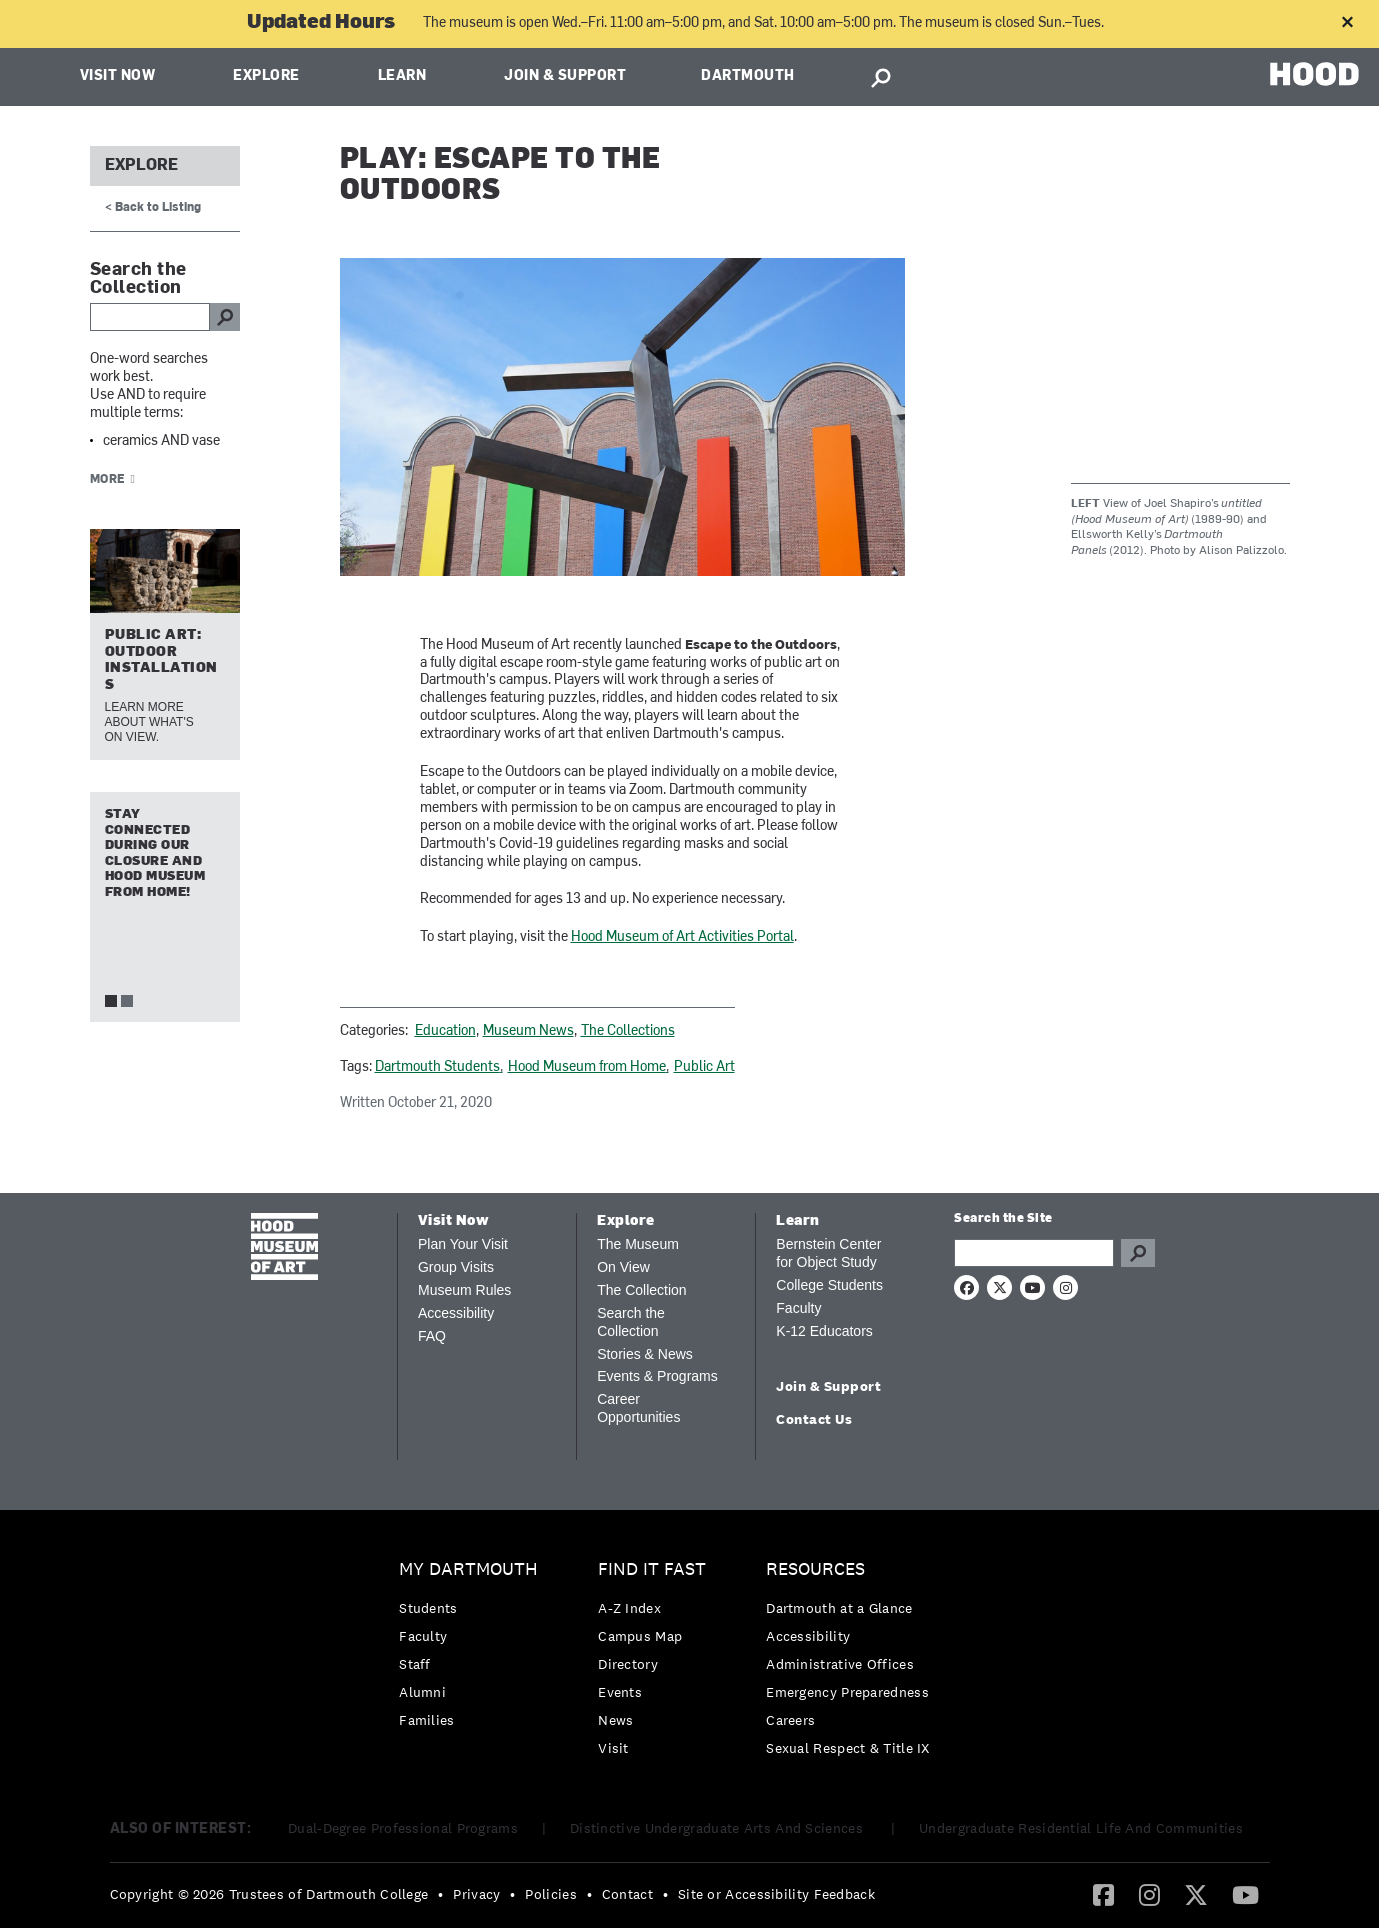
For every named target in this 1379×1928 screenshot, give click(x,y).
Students (428, 1608)
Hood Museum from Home (587, 1067)
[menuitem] (473, 1649)
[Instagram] (1149, 1894)
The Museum (638, 1244)
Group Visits (456, 1267)
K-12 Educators (824, 1331)
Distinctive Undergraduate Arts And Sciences (718, 1828)
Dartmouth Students (437, 1067)
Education (445, 1031)
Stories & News (645, 1354)
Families (426, 1720)
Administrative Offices (840, 1664)
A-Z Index (629, 1608)
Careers (790, 1720)
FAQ (432, 1336)
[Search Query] (1034, 1253)
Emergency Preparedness (847, 1692)
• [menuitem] (440, 1894)
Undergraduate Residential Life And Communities (1081, 1828)
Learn (402, 76)
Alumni (422, 1692)
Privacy (476, 1894)
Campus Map (640, 1636)
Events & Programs (657, 1376)
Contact (627, 1894)
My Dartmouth (468, 1569)
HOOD (1314, 74)
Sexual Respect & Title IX (848, 1748)
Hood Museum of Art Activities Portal (682, 937)
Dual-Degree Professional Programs (403, 1828)
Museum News (528, 1031)
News (615, 1720)
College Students (829, 1285)
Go (1138, 1253)
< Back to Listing (153, 208)
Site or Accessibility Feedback (776, 1894)
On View (623, 1267)
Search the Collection (631, 1322)
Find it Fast (652, 1569)
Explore (266, 76)
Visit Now (118, 76)
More (108, 480)
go (225, 317)
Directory (628, 1664)
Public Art (704, 1067)
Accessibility (456, 1313)
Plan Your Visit (463, 1244)
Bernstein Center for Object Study (828, 1253)
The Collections (628, 1031)
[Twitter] (1196, 1894)
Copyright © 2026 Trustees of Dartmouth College (269, 1894)
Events (620, 1692)
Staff (415, 1664)
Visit (613, 1748)
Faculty (798, 1308)
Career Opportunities (638, 1408)
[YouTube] (1245, 1894)
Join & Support (565, 76)
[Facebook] (1103, 1894)
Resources (815, 1569)
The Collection (642, 1290)
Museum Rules (464, 1290)
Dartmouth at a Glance (839, 1608)
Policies (550, 1894)
